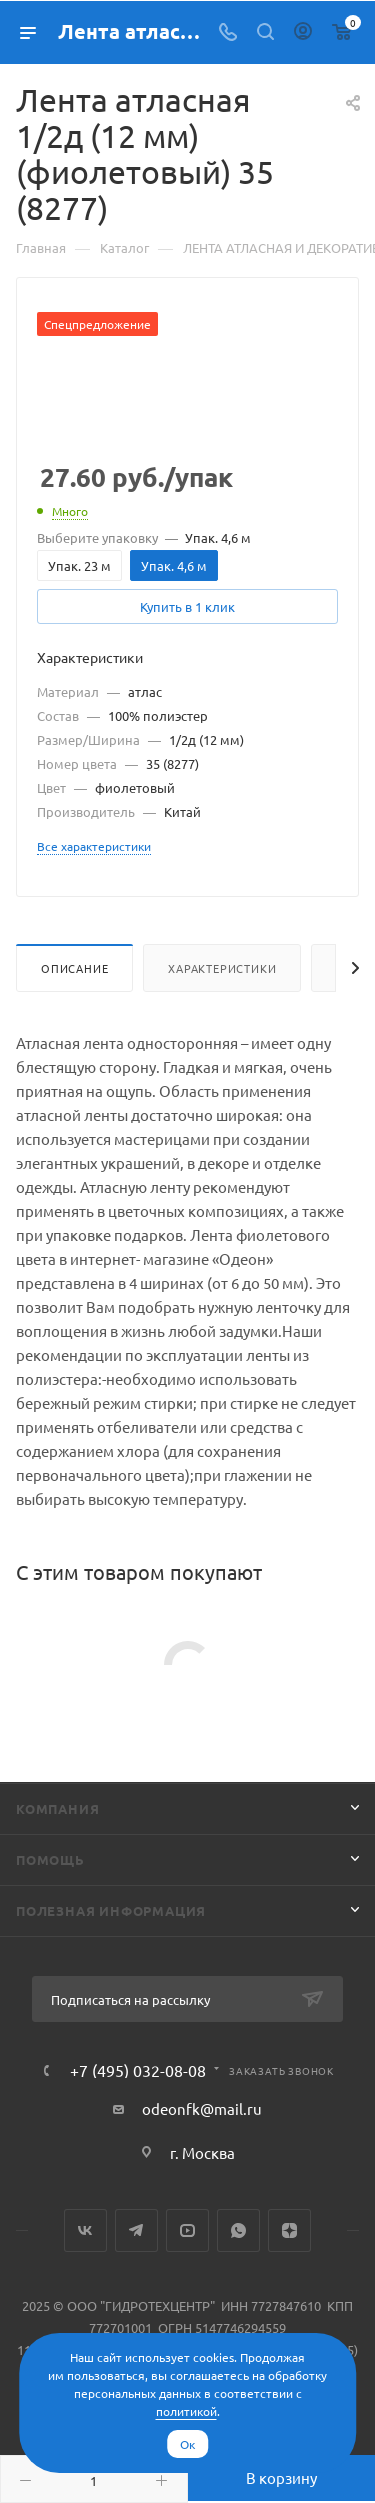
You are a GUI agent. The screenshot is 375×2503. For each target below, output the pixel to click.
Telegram (136, 2230)
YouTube (187, 2230)
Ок (187, 2444)
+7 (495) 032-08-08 (138, 2070)
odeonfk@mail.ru (202, 2108)
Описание (74, 968)
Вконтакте (85, 2230)
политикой (186, 2411)
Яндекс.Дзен (289, 2230)
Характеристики (222, 968)
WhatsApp (238, 2230)
